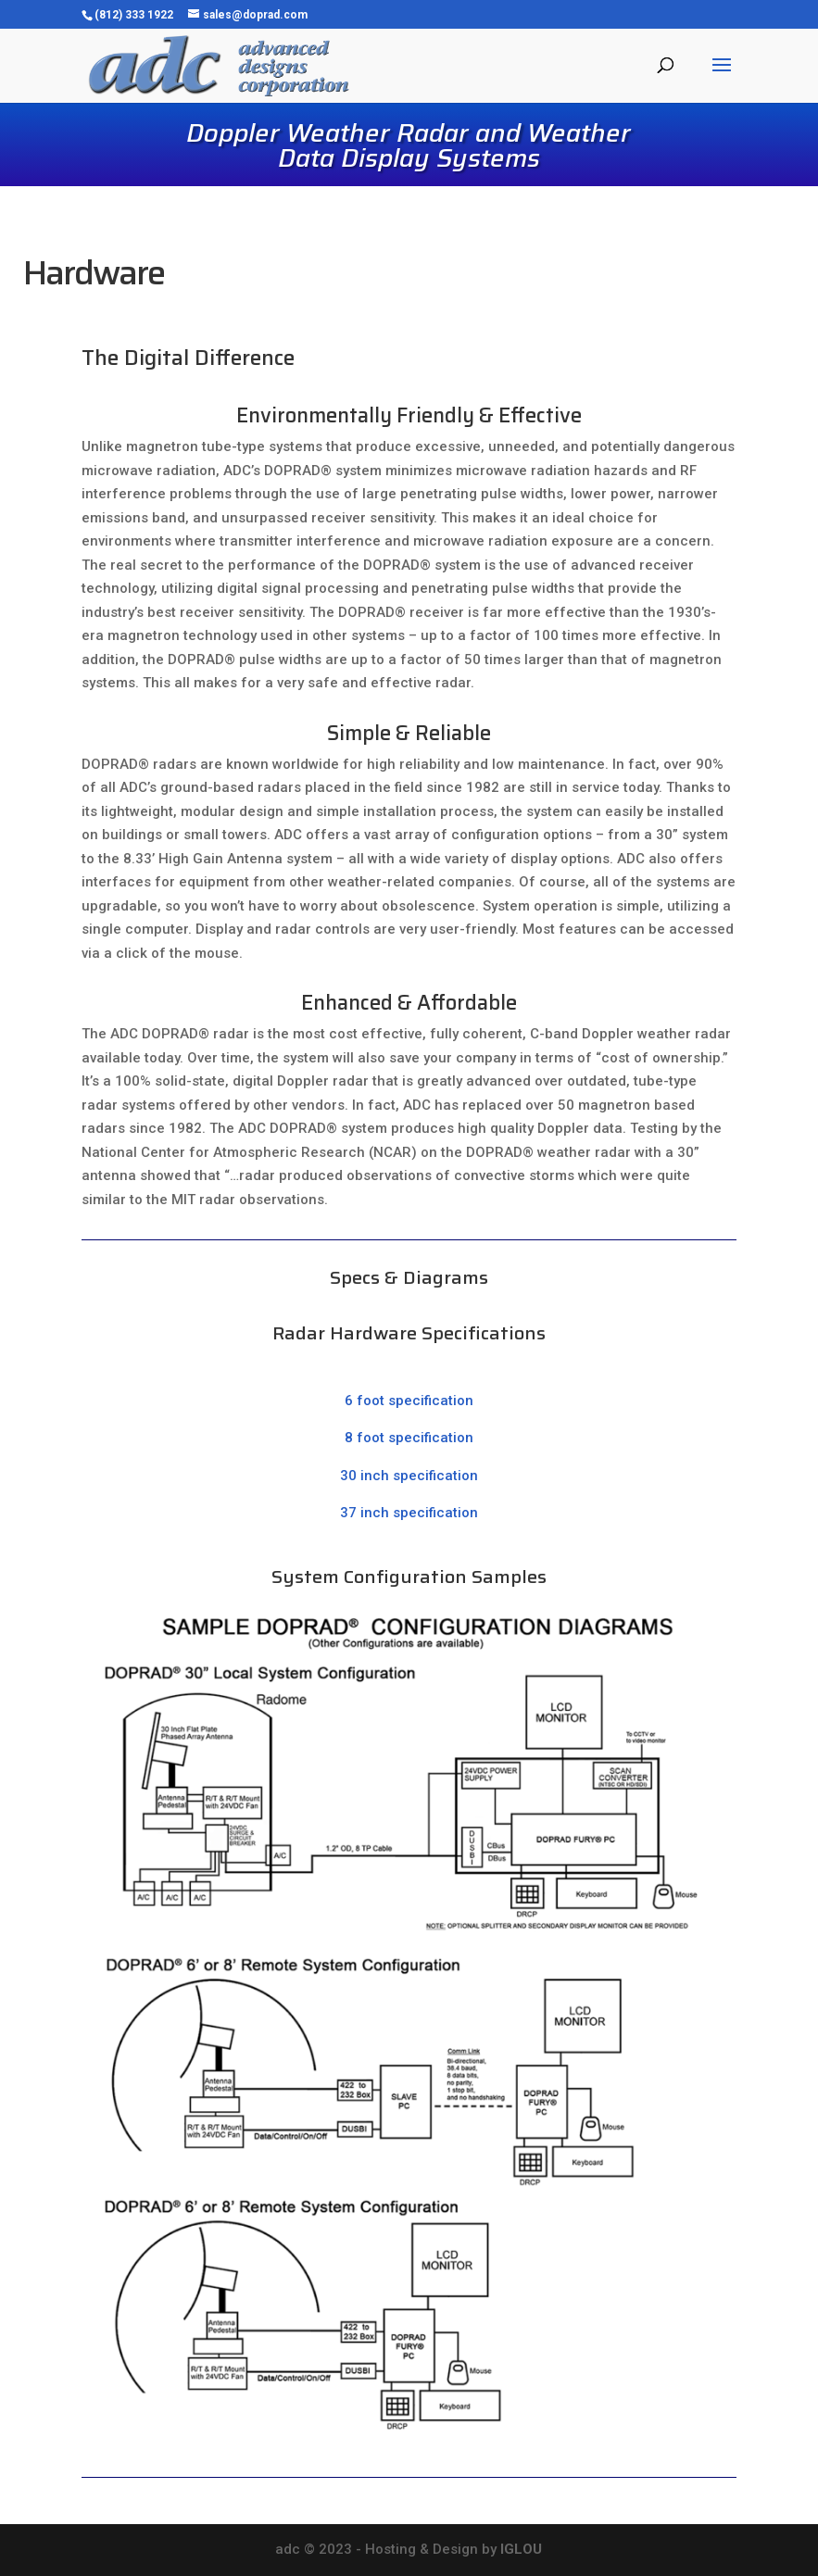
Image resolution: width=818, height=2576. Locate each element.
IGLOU (521, 2549)
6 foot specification (409, 1400)
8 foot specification (409, 1437)
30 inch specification (409, 1475)
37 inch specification (409, 1512)
